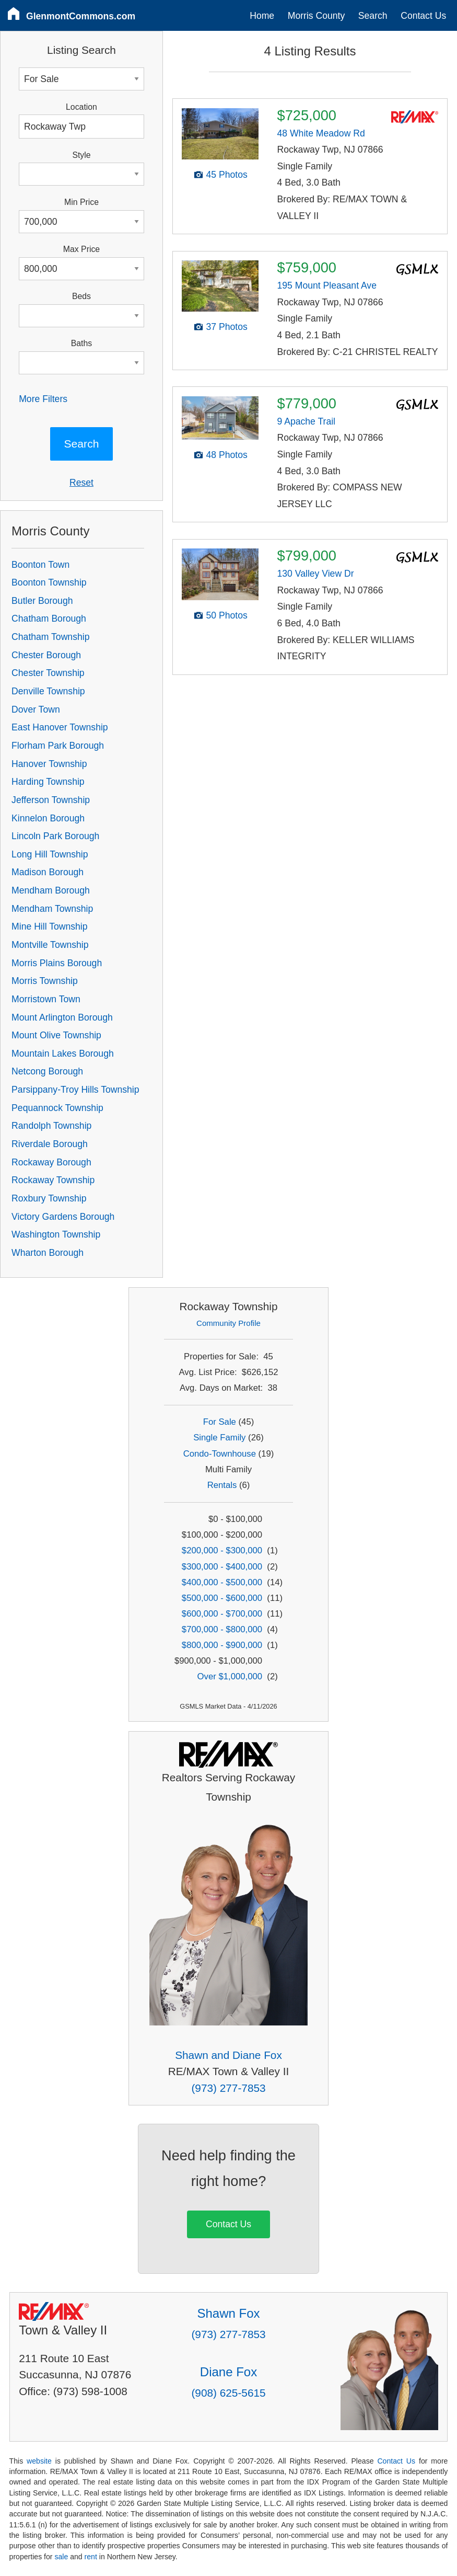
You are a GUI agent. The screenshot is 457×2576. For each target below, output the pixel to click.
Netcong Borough (47, 1071)
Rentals (222, 1485)
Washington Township (55, 1234)
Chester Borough (46, 655)
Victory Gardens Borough (62, 1216)
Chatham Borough (48, 618)
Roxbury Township (48, 1198)
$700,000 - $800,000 (222, 1629)
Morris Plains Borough (56, 963)
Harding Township (48, 781)
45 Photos (227, 174)
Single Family (219, 1437)
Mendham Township (52, 908)
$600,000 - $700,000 (222, 1614)
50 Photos (227, 615)
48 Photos (227, 455)
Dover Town (35, 709)
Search (373, 15)
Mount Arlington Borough (62, 1017)
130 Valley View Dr (315, 573)
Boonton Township (48, 582)
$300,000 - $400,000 (222, 1567)
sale (61, 2556)
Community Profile (228, 1323)
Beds (81, 296)
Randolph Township (51, 1125)
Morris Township (44, 981)
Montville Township (49, 945)
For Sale (219, 1422)
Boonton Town (40, 564)
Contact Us (423, 15)
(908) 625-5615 (228, 2393)
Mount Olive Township (56, 1035)
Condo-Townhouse (219, 1454)
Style (81, 155)
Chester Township (48, 673)
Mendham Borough (50, 890)
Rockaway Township (53, 1180)
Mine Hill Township (49, 926)
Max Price (81, 249)
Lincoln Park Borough (55, 836)
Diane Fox (228, 2372)
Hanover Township (49, 764)
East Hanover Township (59, 727)
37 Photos (227, 327)
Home (262, 15)
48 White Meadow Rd (321, 133)
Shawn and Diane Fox (228, 2055)
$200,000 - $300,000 (222, 1550)
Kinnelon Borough (48, 818)
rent (91, 2556)
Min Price (81, 202)
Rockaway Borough (51, 1162)
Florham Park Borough (57, 745)
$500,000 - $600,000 (222, 1598)
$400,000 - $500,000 (222, 1582)
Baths (81, 343)
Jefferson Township (50, 800)
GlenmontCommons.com (80, 16)
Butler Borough (42, 601)
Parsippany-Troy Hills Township (75, 1089)
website (39, 2461)
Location (81, 106)
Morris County (316, 15)
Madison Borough (47, 872)
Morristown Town (45, 999)
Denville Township (48, 691)
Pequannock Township (57, 1108)
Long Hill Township (49, 854)
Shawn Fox (228, 2313)
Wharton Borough (47, 1252)
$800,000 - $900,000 (222, 1645)
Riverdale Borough (49, 1144)
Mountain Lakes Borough (62, 1053)
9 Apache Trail (306, 421)
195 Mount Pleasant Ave (327, 285)
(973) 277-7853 (228, 2088)
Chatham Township (50, 637)
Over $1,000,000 (229, 1676)
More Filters (43, 399)
